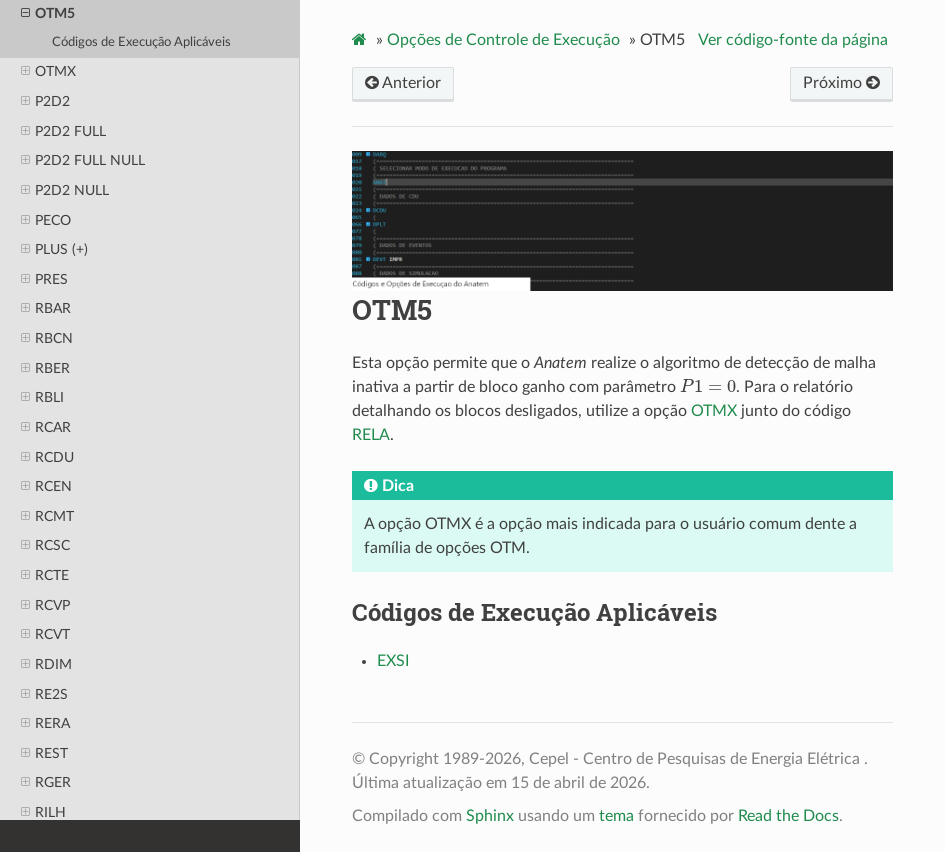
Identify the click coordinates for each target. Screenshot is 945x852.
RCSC (45, 546)
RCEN (46, 487)
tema (616, 816)
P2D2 (45, 102)
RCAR (46, 428)
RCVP (45, 606)
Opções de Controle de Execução (503, 40)
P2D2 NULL (65, 191)
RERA (45, 724)
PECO (46, 221)
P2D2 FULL (63, 132)
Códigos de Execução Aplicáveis (141, 42)
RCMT (47, 517)
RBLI (42, 398)
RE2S (44, 695)
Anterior (403, 83)
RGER (46, 783)
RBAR (46, 309)
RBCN (47, 339)
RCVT (45, 635)
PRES (44, 280)
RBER (45, 369)
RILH (43, 813)
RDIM (46, 665)
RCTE (45, 576)
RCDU (47, 458)
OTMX (48, 72)
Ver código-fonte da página (793, 40)
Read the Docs (788, 816)
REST (44, 754)
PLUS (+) (54, 250)
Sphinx (490, 816)
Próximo (841, 83)
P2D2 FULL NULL (83, 161)
